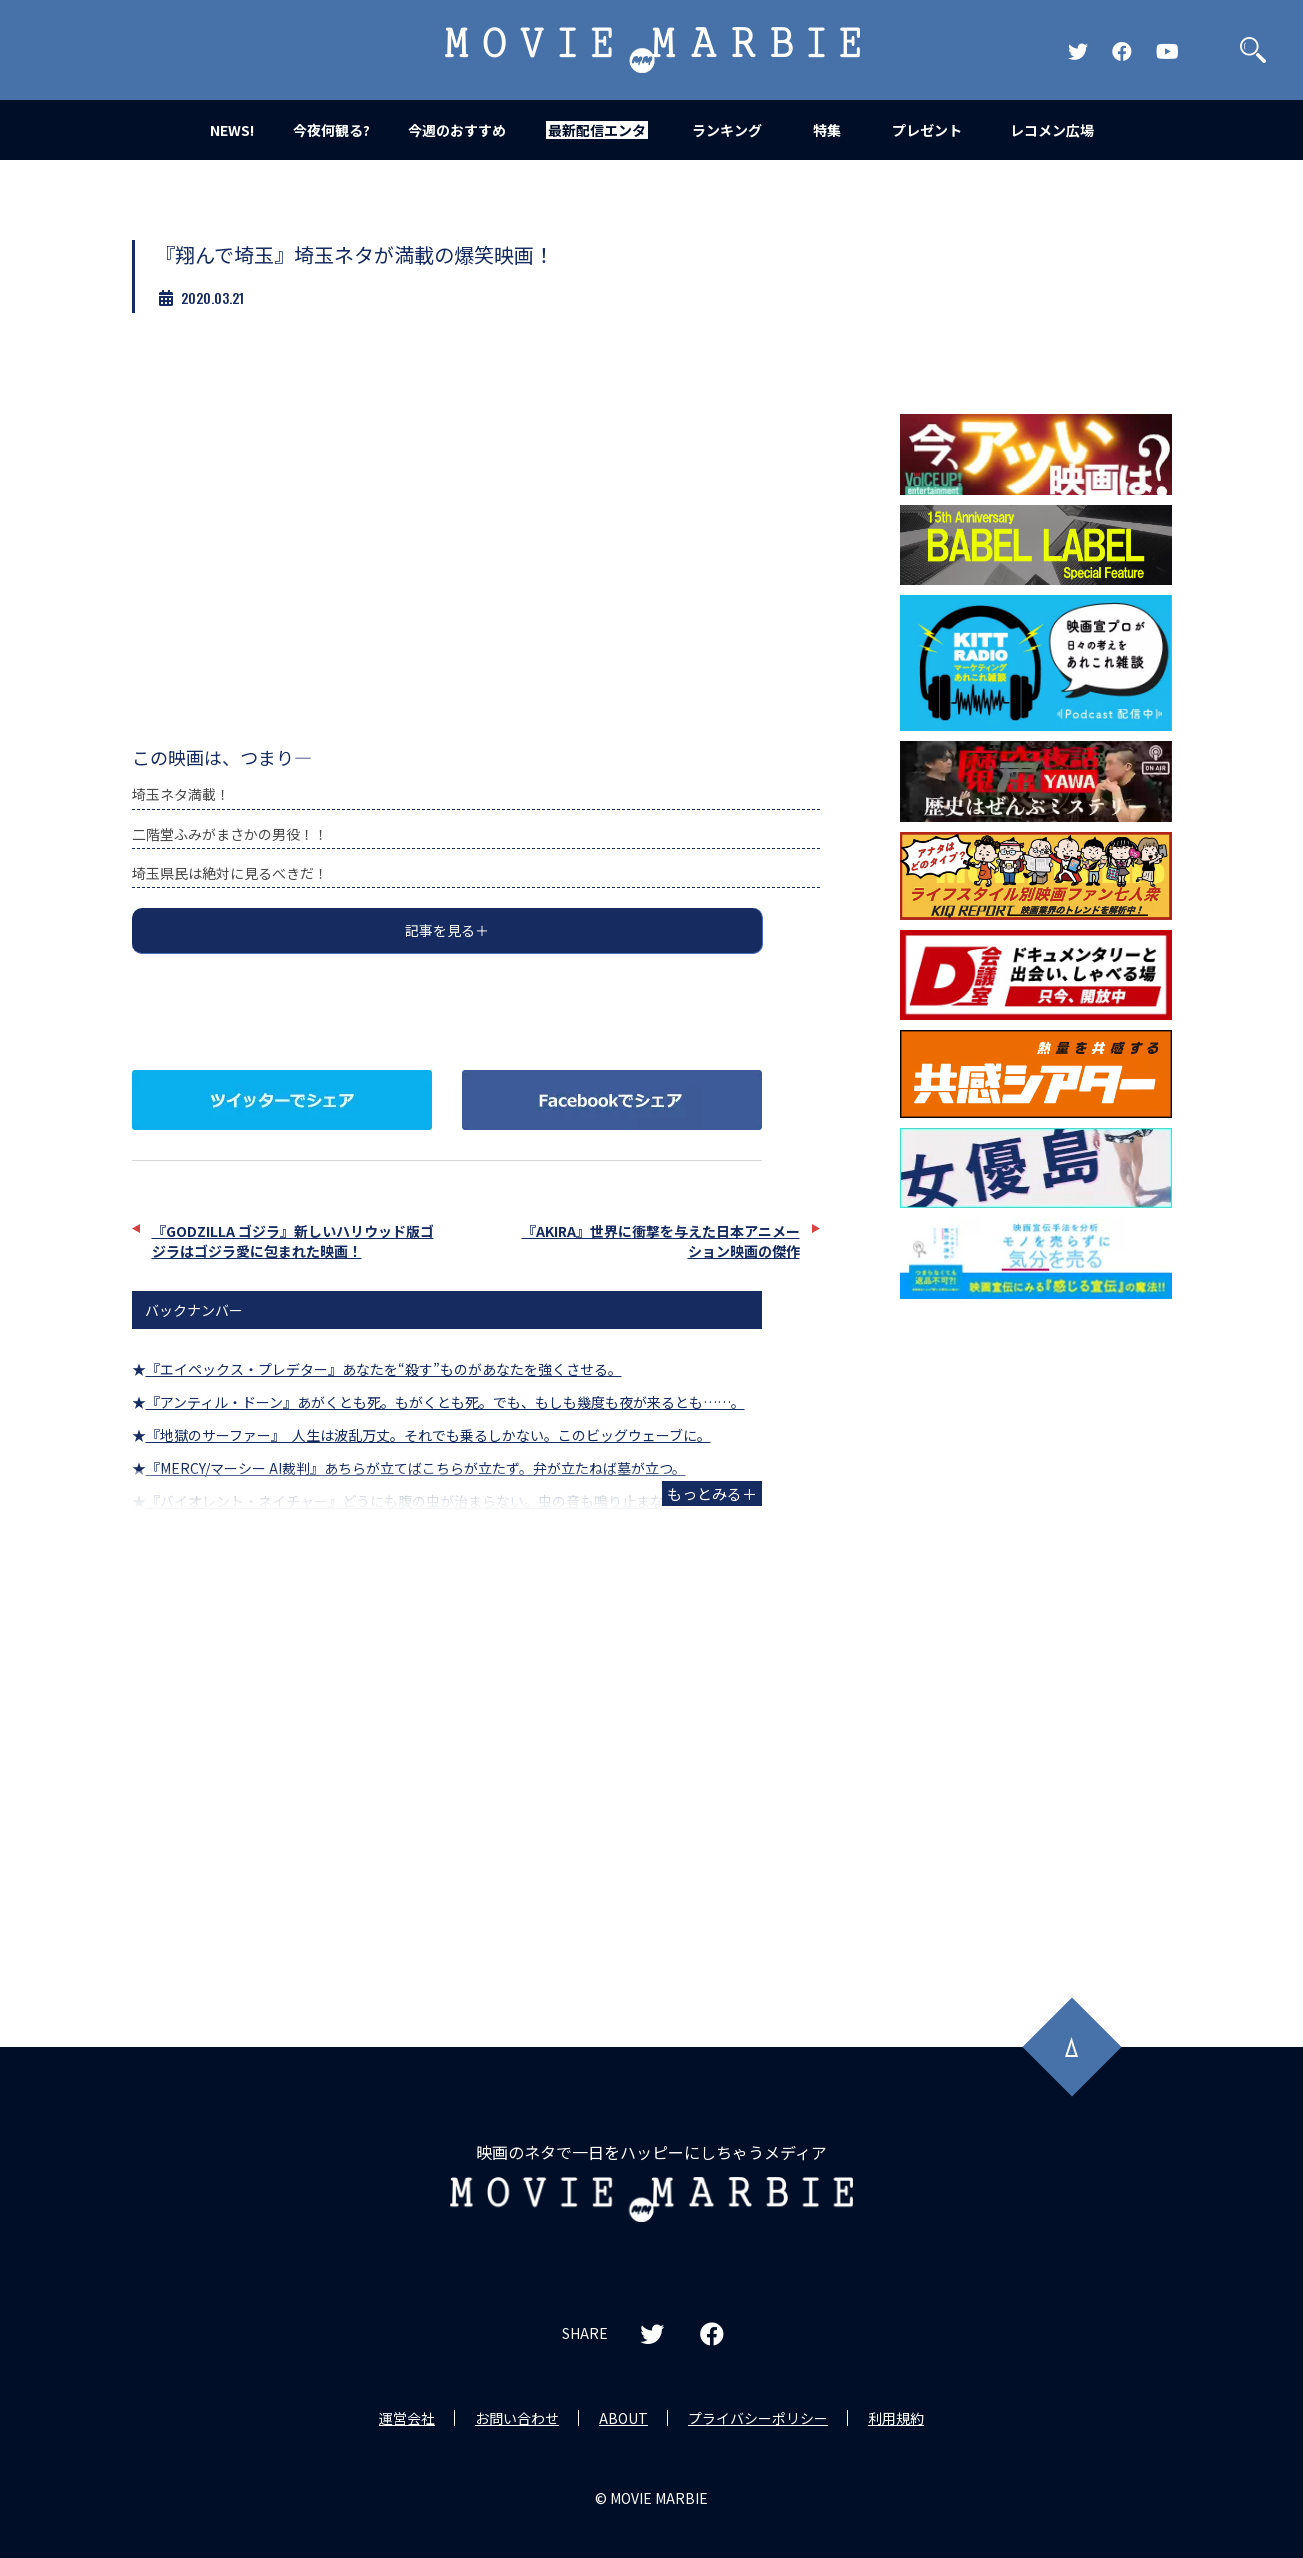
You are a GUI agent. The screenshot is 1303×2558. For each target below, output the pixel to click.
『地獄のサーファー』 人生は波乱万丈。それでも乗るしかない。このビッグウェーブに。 (428, 1435)
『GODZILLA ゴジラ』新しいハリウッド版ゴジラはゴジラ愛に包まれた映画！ (293, 1241)
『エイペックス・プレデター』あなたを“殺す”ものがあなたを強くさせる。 (384, 1369)
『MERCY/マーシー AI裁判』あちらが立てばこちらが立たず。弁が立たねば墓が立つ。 (416, 1468)
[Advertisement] (1036, 1631)
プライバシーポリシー (758, 2418)
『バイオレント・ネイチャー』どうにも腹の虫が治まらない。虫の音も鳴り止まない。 (419, 1501)
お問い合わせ (517, 2418)
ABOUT (623, 2418)
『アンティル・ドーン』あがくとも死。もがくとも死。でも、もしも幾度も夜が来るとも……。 (445, 1402)
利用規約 (896, 2418)
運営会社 (407, 2418)
